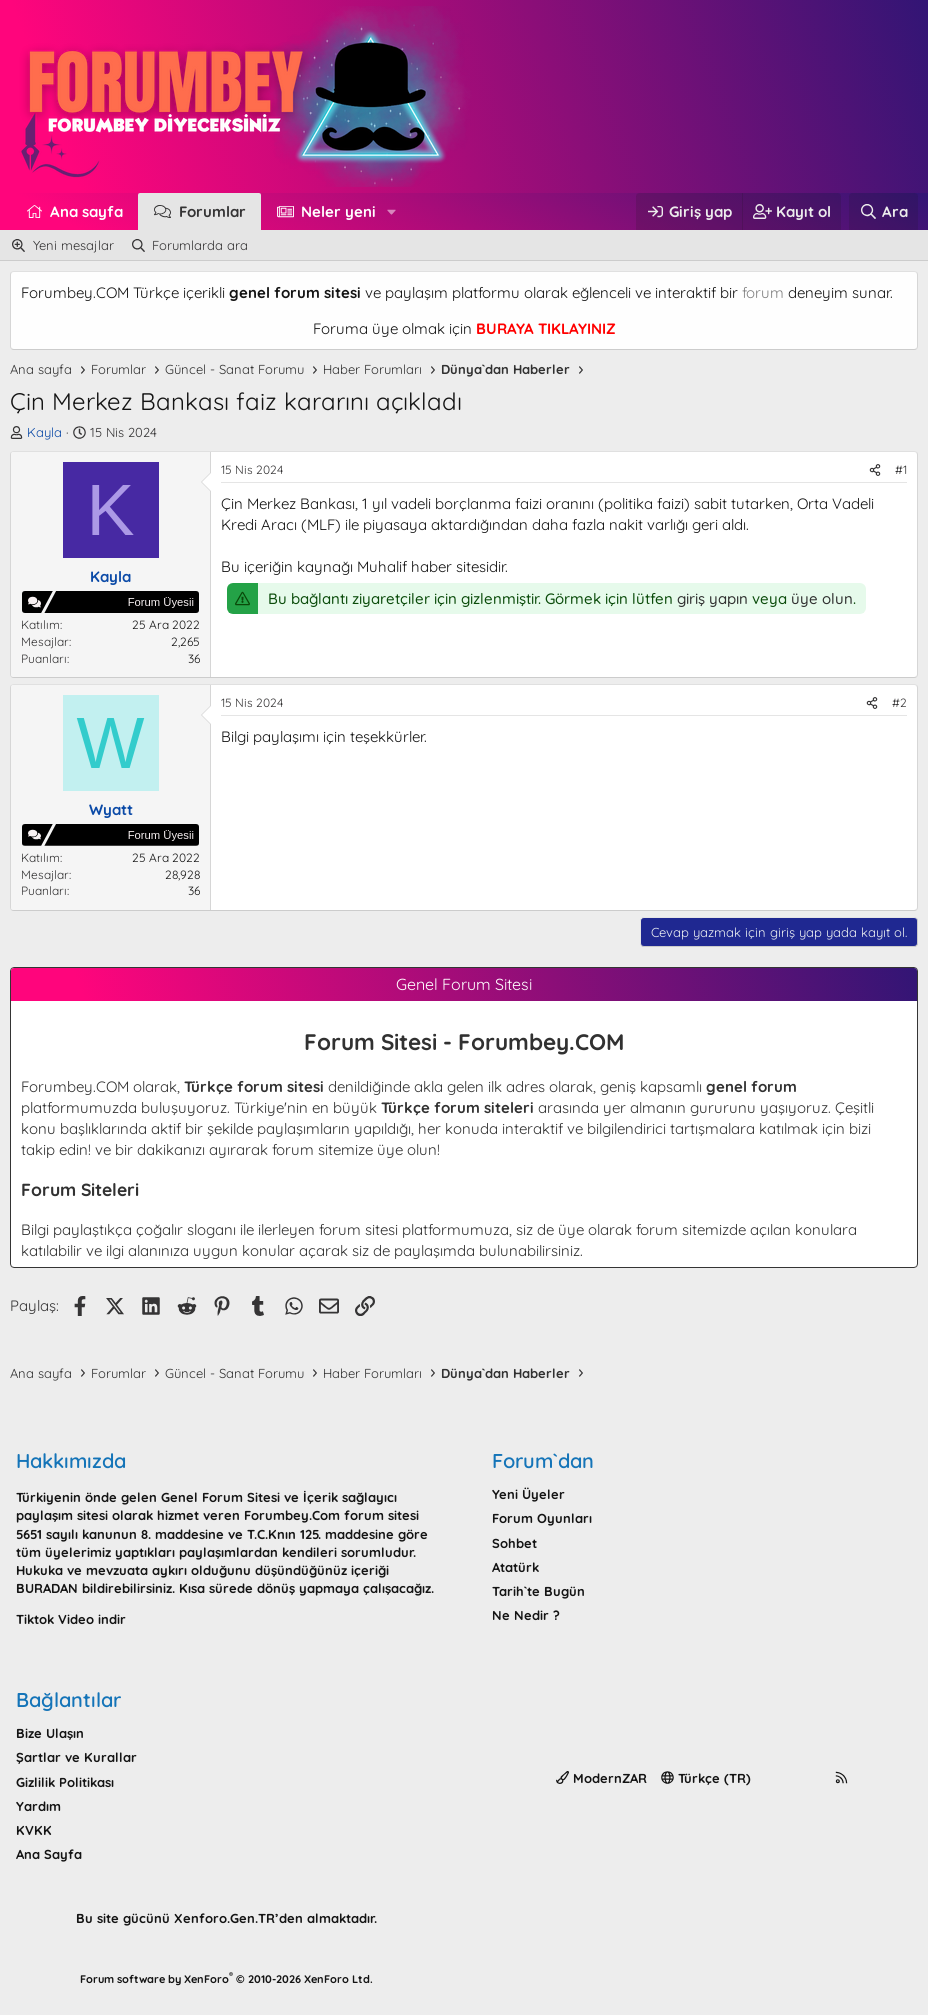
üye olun (822, 598)
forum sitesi (358, 1229)
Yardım (38, 1806)
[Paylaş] (875, 470)
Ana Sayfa (49, 1854)
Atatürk (515, 1567)
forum (763, 292)
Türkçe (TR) (706, 1778)
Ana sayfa (86, 211)
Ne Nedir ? (526, 1615)
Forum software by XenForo (226, 1979)
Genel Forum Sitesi (220, 1497)
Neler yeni (338, 211)
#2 (899, 702)
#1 (901, 469)
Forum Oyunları (542, 1518)
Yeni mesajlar (73, 245)
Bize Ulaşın (50, 1733)
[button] (392, 211)
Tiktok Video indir (71, 1619)
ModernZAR (601, 1778)
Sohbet (514, 1543)
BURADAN (47, 1588)
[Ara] (883, 211)
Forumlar (212, 211)
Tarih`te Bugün (538, 1591)
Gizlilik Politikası (65, 1782)
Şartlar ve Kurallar (76, 1757)
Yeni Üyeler (528, 1494)
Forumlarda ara (200, 245)
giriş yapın (712, 598)
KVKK (34, 1830)
